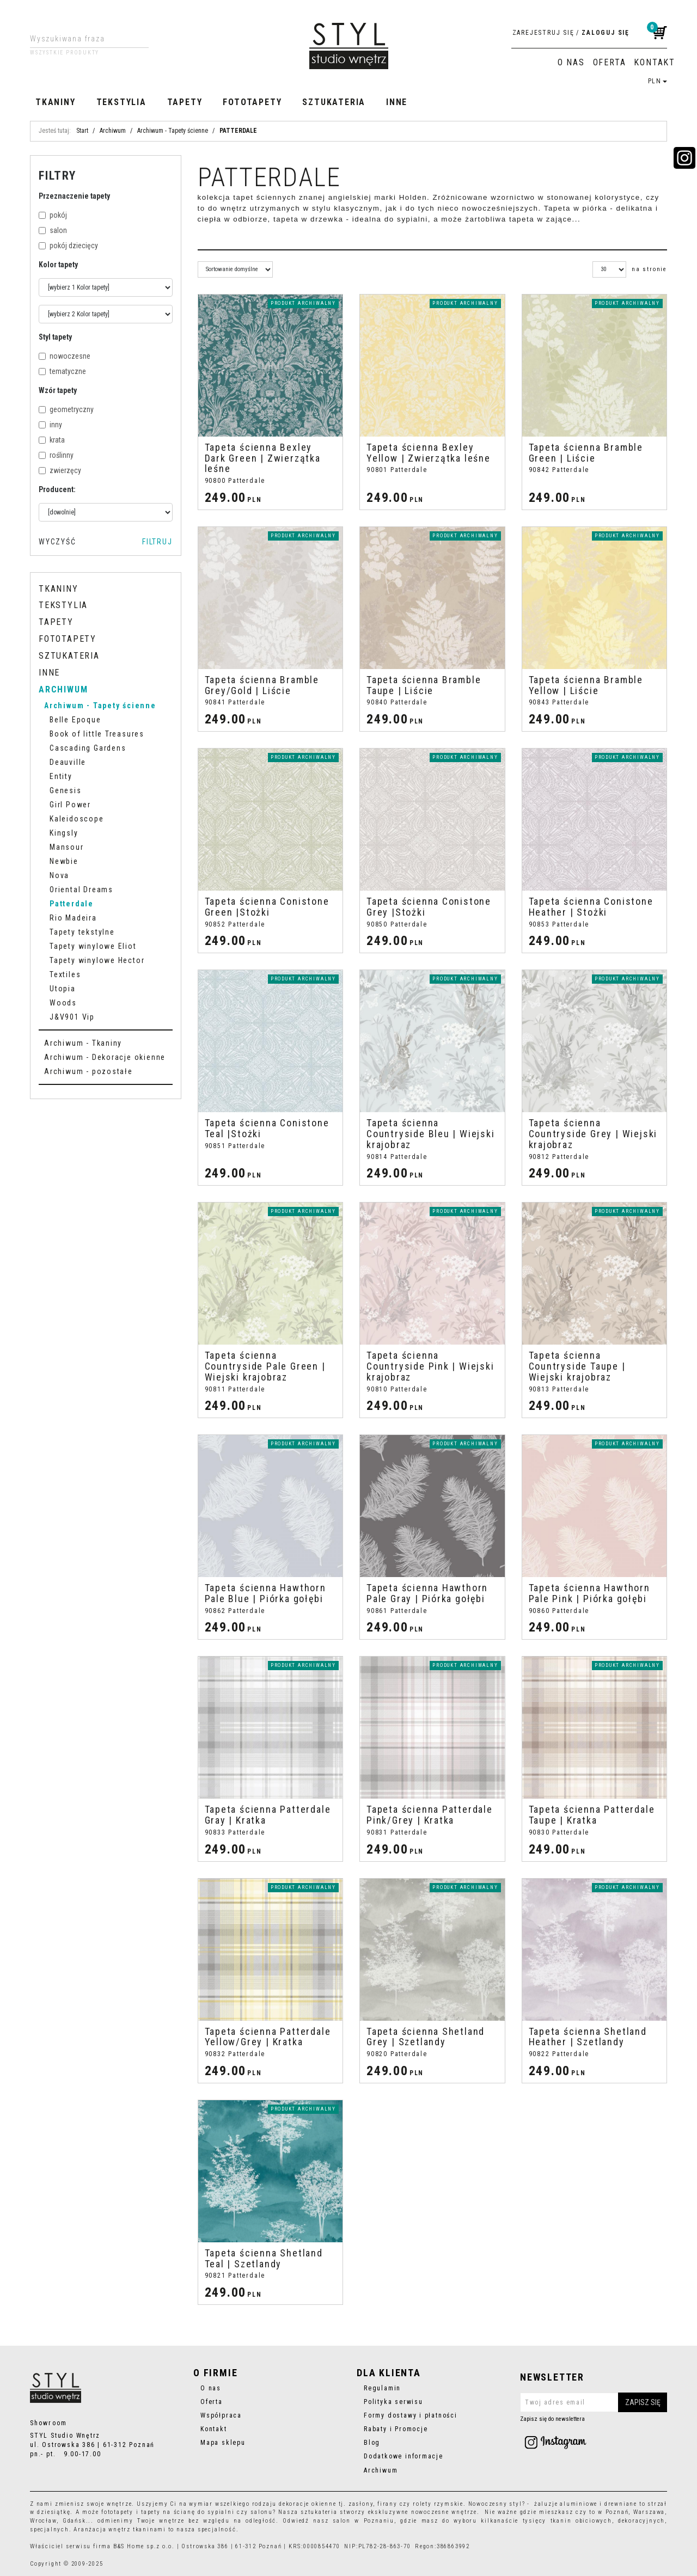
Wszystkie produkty (64, 53)
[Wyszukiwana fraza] (81, 38)
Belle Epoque (75, 719)
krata (52, 440)
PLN (657, 81)
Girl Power (70, 804)
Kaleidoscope (77, 818)
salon (53, 230)
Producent (57, 489)
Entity (61, 776)
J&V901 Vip (72, 1017)
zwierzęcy (60, 470)
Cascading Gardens (88, 748)
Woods (63, 1002)
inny (50, 424)
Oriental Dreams (81, 889)
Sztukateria (333, 102)
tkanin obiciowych (581, 2520)
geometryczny (66, 409)
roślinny (56, 455)
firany (387, 2503)
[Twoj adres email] (593, 2402)
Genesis (66, 790)
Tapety (185, 102)
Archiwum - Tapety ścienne (100, 705)
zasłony (361, 2503)
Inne (396, 102)
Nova (59, 875)
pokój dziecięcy (68, 245)
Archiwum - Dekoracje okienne (105, 1057)
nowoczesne (64, 356)
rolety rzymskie (438, 2503)
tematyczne (62, 371)
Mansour (67, 847)
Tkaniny (55, 102)
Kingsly (64, 833)
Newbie (64, 861)
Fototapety (252, 102)
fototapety (117, 2512)
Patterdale (72, 903)
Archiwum (63, 689)
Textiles (65, 974)
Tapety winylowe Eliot (93, 946)
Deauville (68, 762)
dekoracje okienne (308, 2503)
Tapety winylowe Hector (97, 960)
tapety (151, 2512)
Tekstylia (121, 102)
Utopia (63, 988)
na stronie (649, 269)
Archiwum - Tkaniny (83, 1043)
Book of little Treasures (97, 733)
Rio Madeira (73, 917)
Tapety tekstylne (82, 932)
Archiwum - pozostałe (88, 1071)
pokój (53, 215)
